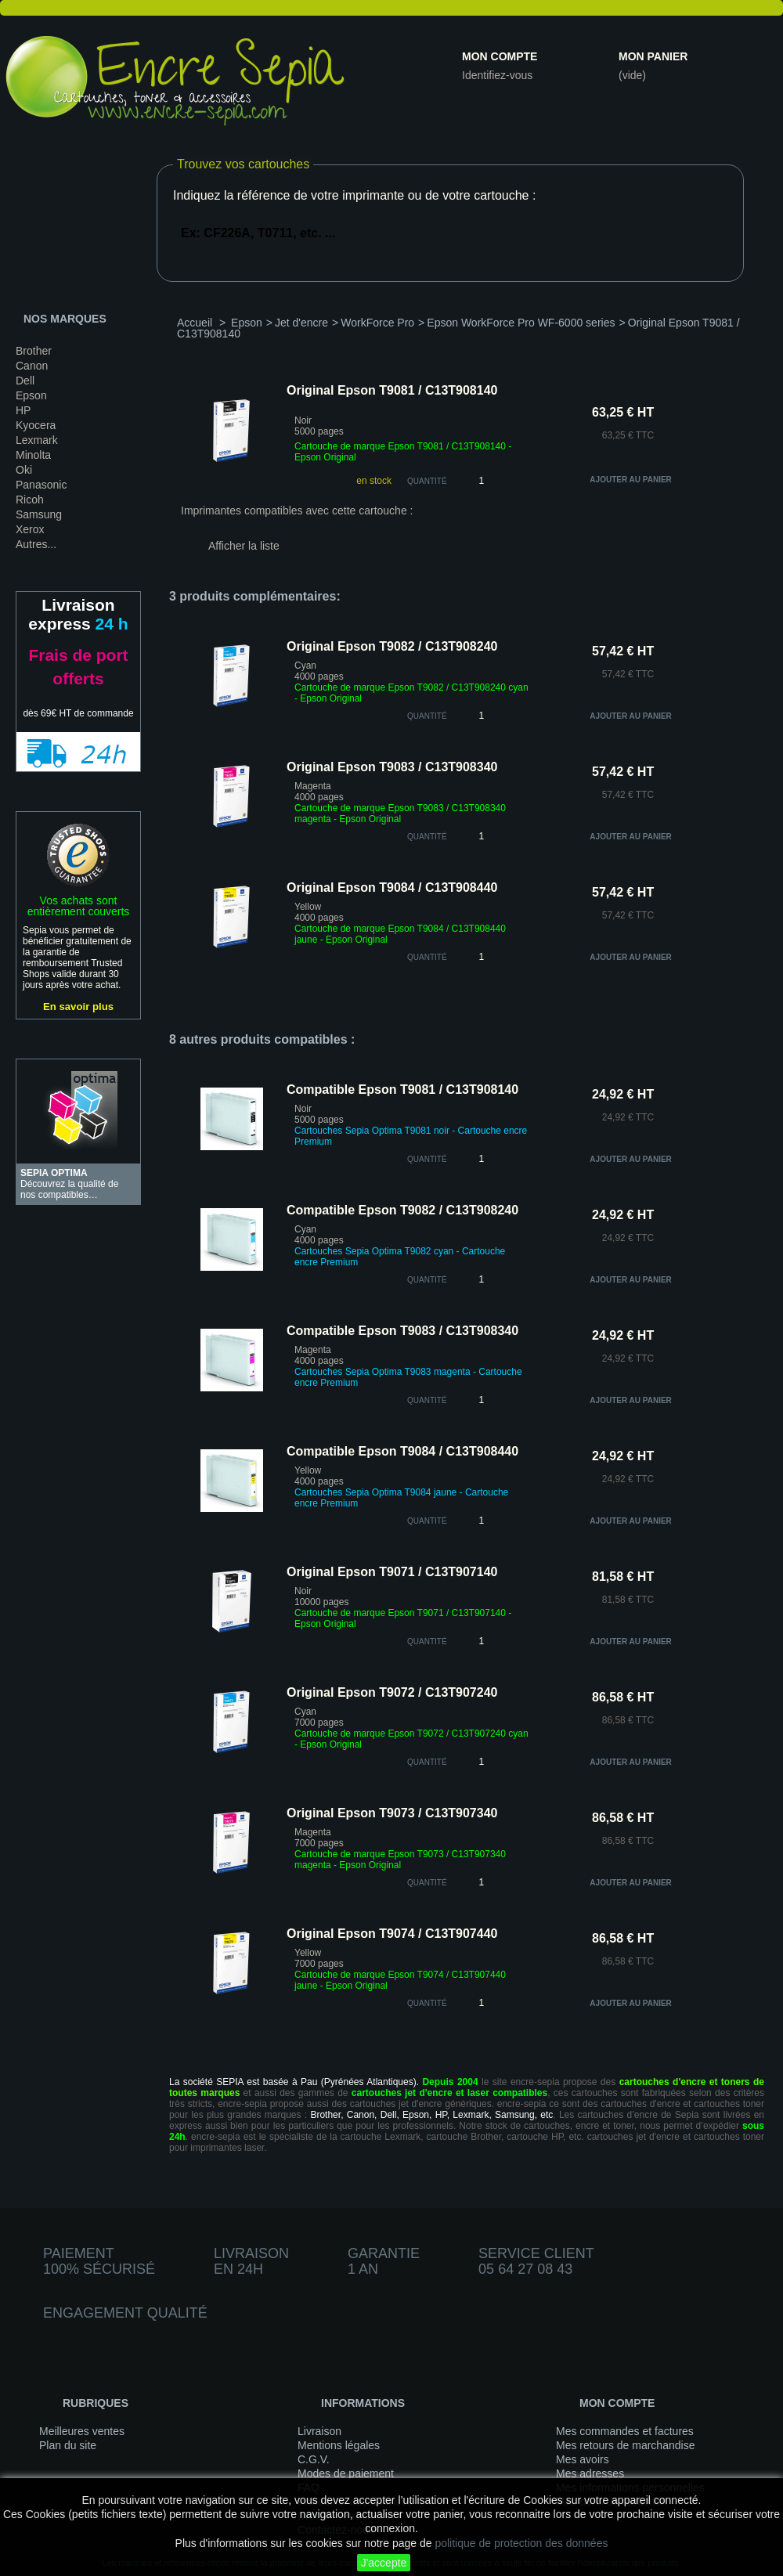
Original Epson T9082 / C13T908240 (392, 646)
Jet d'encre (301, 322)
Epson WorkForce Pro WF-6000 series (521, 322)
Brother (34, 351)
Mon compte (499, 56)
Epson (31, 395)
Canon (32, 365)
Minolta (33, 455)
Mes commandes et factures (625, 2431)
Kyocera (36, 425)
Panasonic (41, 484)
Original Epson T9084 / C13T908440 (392, 887)
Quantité (427, 481)
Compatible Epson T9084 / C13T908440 (402, 1451)
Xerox (30, 529)
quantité (427, 716)
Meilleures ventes (81, 2431)
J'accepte (384, 2562)
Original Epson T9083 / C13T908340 (392, 767)
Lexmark (37, 440)
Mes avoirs (582, 2459)
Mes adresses (590, 2473)
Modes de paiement (346, 2473)
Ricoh (30, 499)
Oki (24, 470)
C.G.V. (314, 2459)
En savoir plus (78, 1006)
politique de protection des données (521, 2543)
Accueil (194, 322)
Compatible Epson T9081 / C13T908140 (402, 1089)
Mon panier (653, 56)
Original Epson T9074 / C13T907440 (392, 1933)
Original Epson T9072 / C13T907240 (392, 1692)
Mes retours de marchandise (625, 2445)
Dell (25, 380)
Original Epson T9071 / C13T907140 (392, 1571)
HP (23, 410)
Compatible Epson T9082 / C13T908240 (402, 1210)
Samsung (39, 514)
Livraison (319, 2431)
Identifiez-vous (497, 75)
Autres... (36, 544)
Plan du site (67, 2445)
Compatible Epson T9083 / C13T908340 (402, 1330)
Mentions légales (339, 2445)
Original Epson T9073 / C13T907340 (392, 1813)
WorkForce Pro (377, 322)
